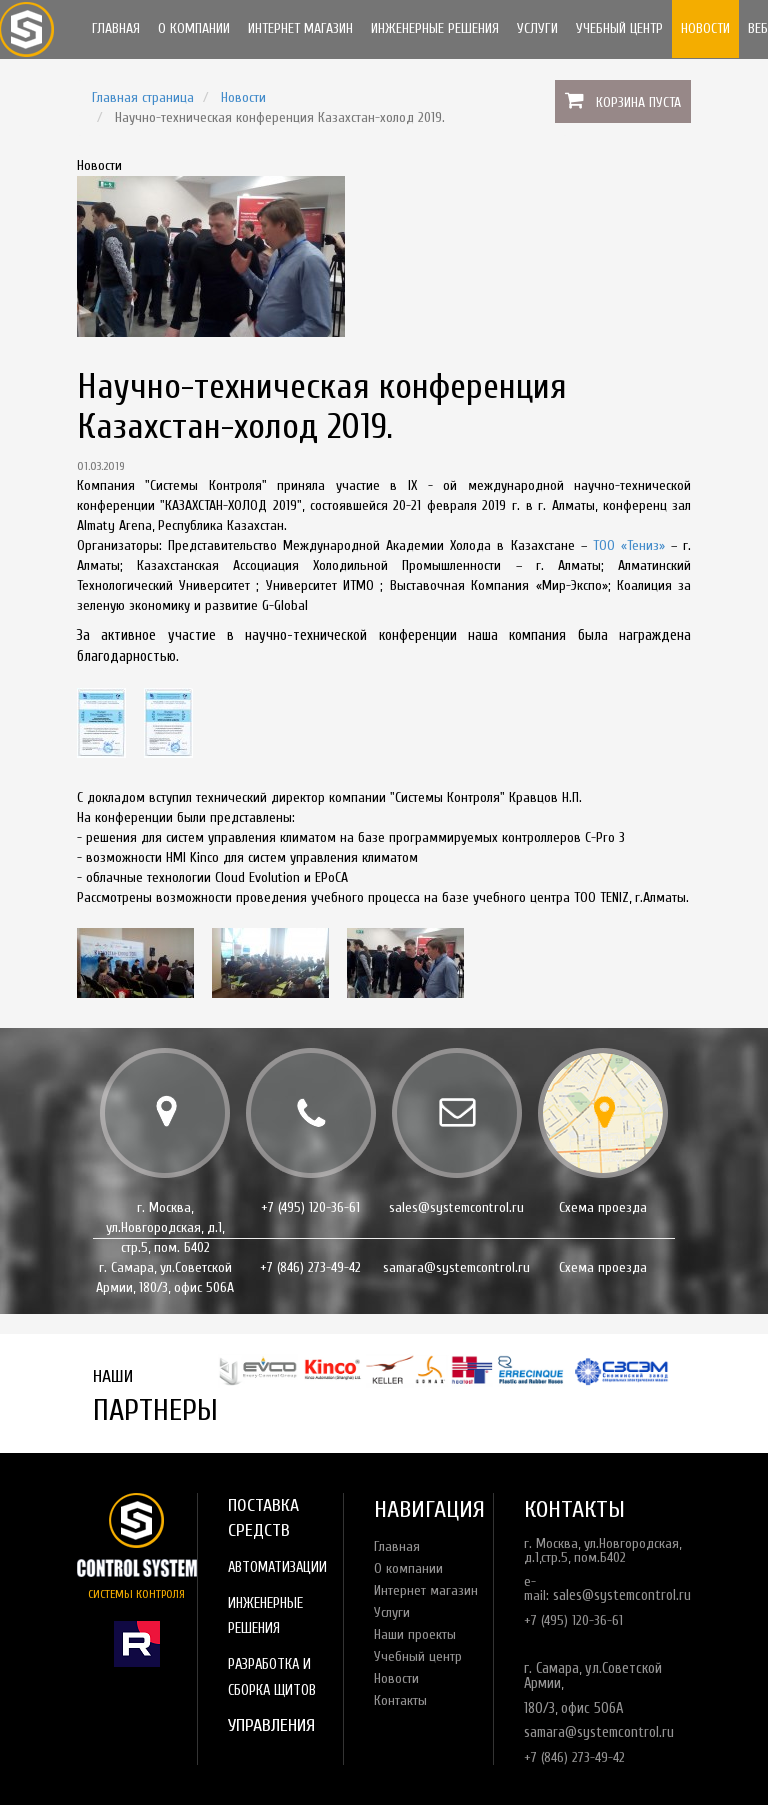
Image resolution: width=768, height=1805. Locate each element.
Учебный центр (619, 28)
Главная (116, 28)
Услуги (537, 28)
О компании (194, 28)
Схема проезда (603, 1207)
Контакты (400, 1700)
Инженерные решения (435, 28)
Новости (705, 28)
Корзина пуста (638, 102)
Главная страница (143, 97)
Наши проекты (415, 1634)
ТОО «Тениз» (629, 545)
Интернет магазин (300, 28)
